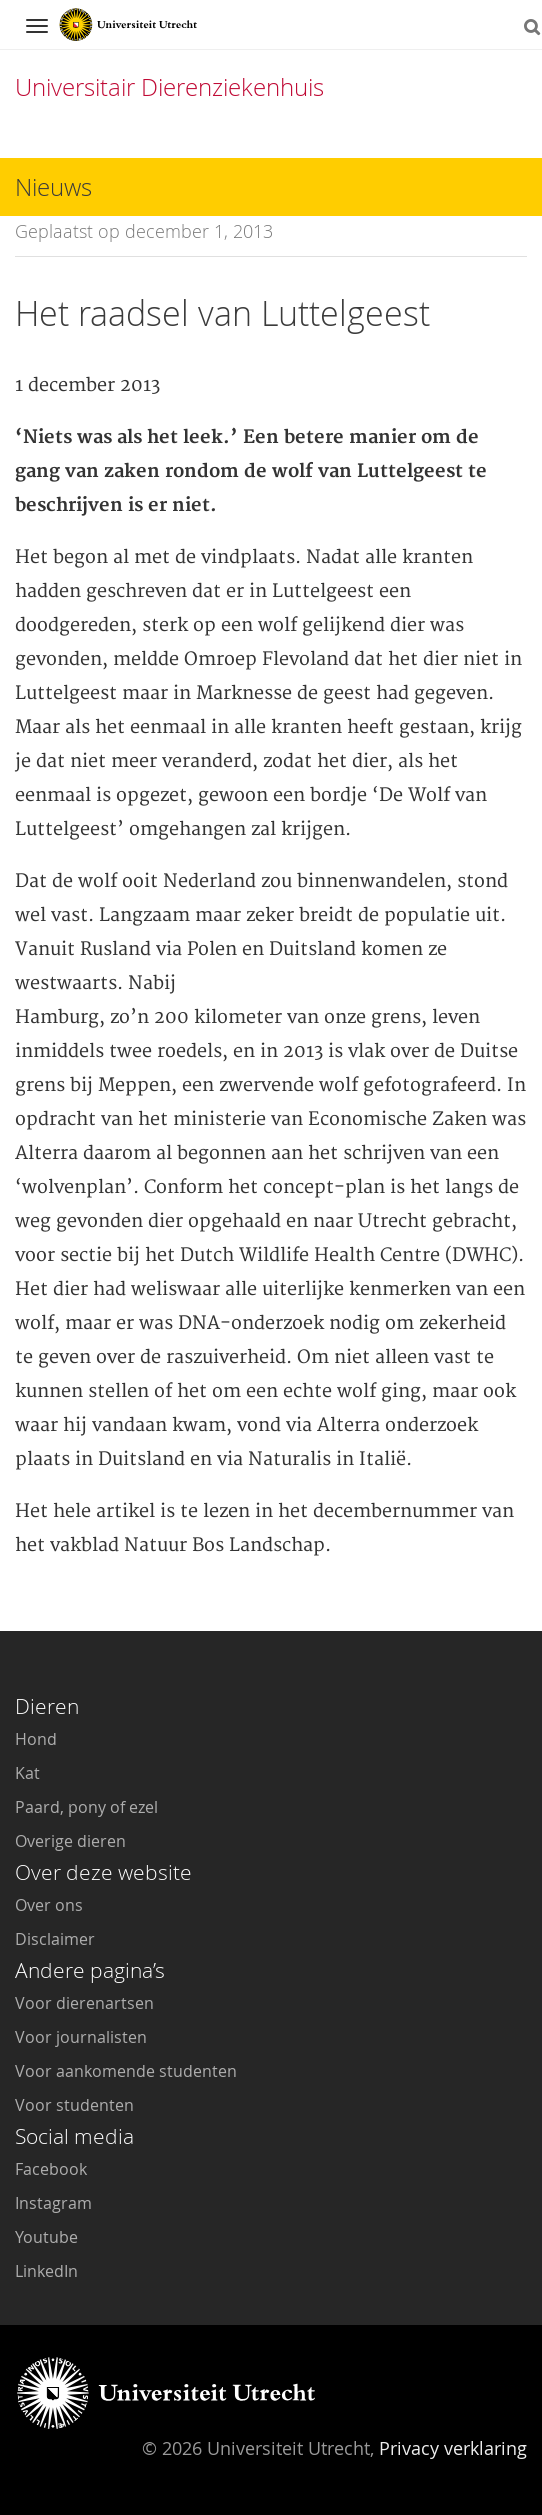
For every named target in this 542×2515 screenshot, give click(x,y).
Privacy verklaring (453, 2448)
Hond (36, 1739)
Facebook (51, 2169)
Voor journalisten (81, 2037)
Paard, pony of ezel (86, 1807)
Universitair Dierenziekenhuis (169, 87)
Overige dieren (70, 1841)
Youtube (46, 2237)
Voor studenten (74, 2105)
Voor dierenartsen (84, 2003)
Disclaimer (55, 1939)
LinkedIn (46, 2271)
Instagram (53, 2203)
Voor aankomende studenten (126, 2071)
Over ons (49, 1905)
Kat (27, 1773)
